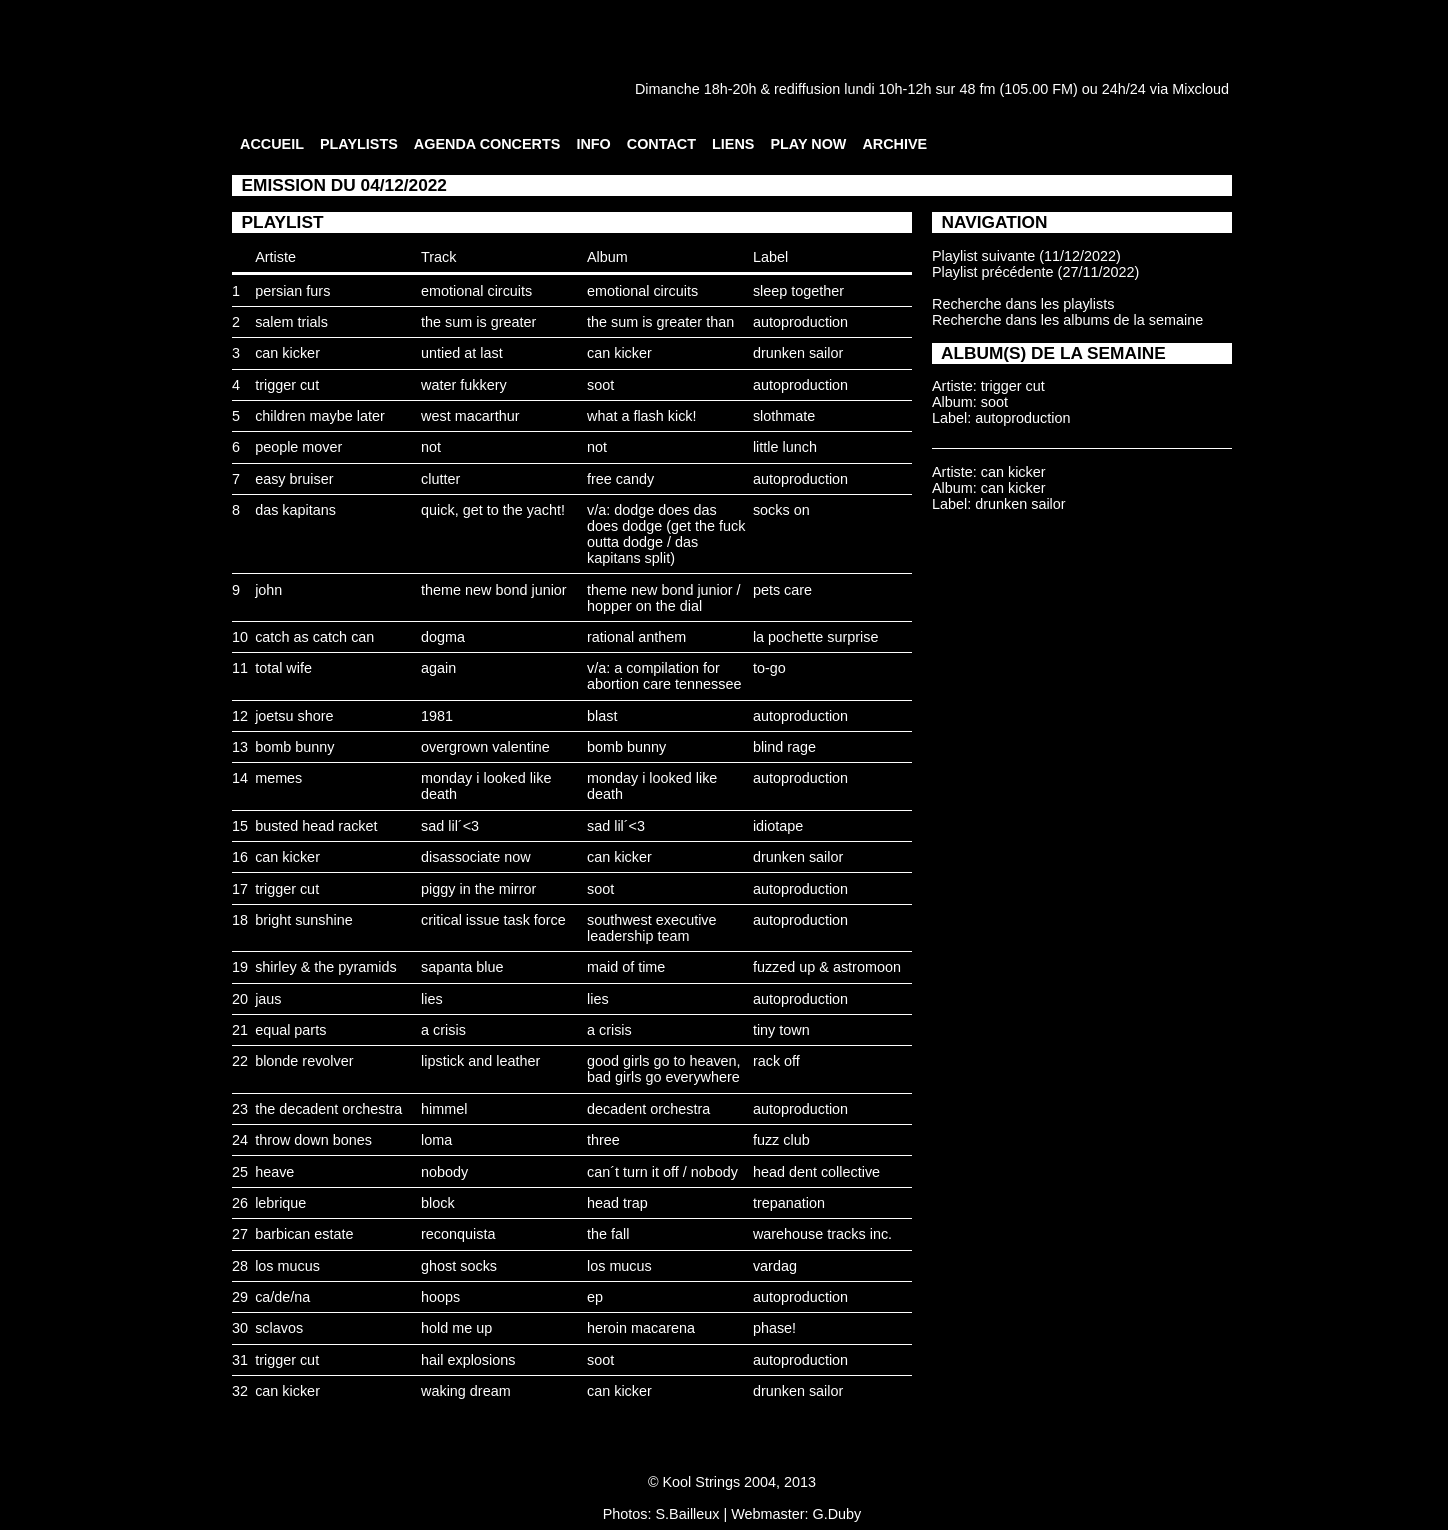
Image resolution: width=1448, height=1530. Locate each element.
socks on (781, 510)
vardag (775, 1266)
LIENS (733, 144)
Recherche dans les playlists (1023, 304)
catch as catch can (314, 637)
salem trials (291, 322)
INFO (593, 144)
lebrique (280, 1203)
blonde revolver (304, 1061)
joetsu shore (294, 716)
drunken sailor (798, 353)
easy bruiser (294, 479)
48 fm (977, 89)
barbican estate (304, 1234)
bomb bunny (294, 747)
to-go (769, 668)
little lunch (785, 447)
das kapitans (295, 510)
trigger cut (287, 385)
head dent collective (816, 1172)
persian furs (292, 291)
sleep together (798, 291)
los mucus (287, 1266)
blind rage (784, 747)
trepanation (789, 1203)
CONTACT (661, 144)
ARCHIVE (894, 144)
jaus (268, 999)
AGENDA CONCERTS (487, 144)
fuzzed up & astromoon (827, 967)
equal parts (290, 1030)
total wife (283, 668)
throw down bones (313, 1140)
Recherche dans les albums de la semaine (1067, 320)
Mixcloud (1200, 89)
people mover (298, 447)
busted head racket (316, 826)
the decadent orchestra (328, 1109)
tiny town (781, 1030)
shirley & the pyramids (326, 967)
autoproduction (800, 322)
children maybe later (320, 416)
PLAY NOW (808, 144)
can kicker (287, 353)
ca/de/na (282, 1297)
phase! (774, 1328)
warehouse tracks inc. (822, 1234)
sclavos (279, 1328)
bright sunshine (304, 920)
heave (274, 1172)
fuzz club (781, 1140)
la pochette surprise (816, 637)
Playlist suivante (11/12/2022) (1026, 256)
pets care (782, 590)
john (268, 590)
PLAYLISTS (359, 144)
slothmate (784, 416)
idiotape (778, 826)
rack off (776, 1061)
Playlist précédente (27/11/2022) (1035, 272)
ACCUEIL (272, 144)
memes (278, 778)
